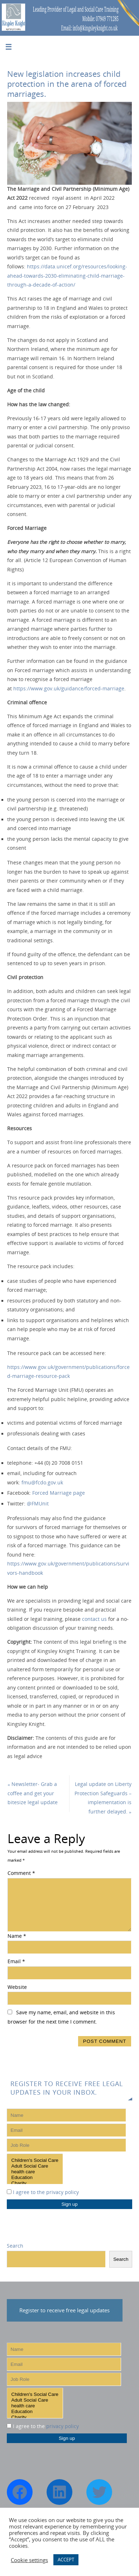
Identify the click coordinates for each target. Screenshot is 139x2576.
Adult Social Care (35, 2166)
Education (35, 2177)
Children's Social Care (35, 2160)
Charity (35, 2183)
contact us (94, 1619)
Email (16, 1961)
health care (35, 2172)
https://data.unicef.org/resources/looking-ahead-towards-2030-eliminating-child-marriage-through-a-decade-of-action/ (67, 275)
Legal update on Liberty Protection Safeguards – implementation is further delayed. (103, 1798)
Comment (21, 1873)
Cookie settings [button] (29, 2560)
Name (17, 1936)
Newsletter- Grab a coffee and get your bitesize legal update (33, 1793)
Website (17, 1987)
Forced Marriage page (58, 1493)
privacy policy (62, 2192)
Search (15, 2246)
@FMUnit (38, 1503)
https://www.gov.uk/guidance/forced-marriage (68, 688)
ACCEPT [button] (66, 2559)
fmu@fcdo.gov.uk (42, 1482)
